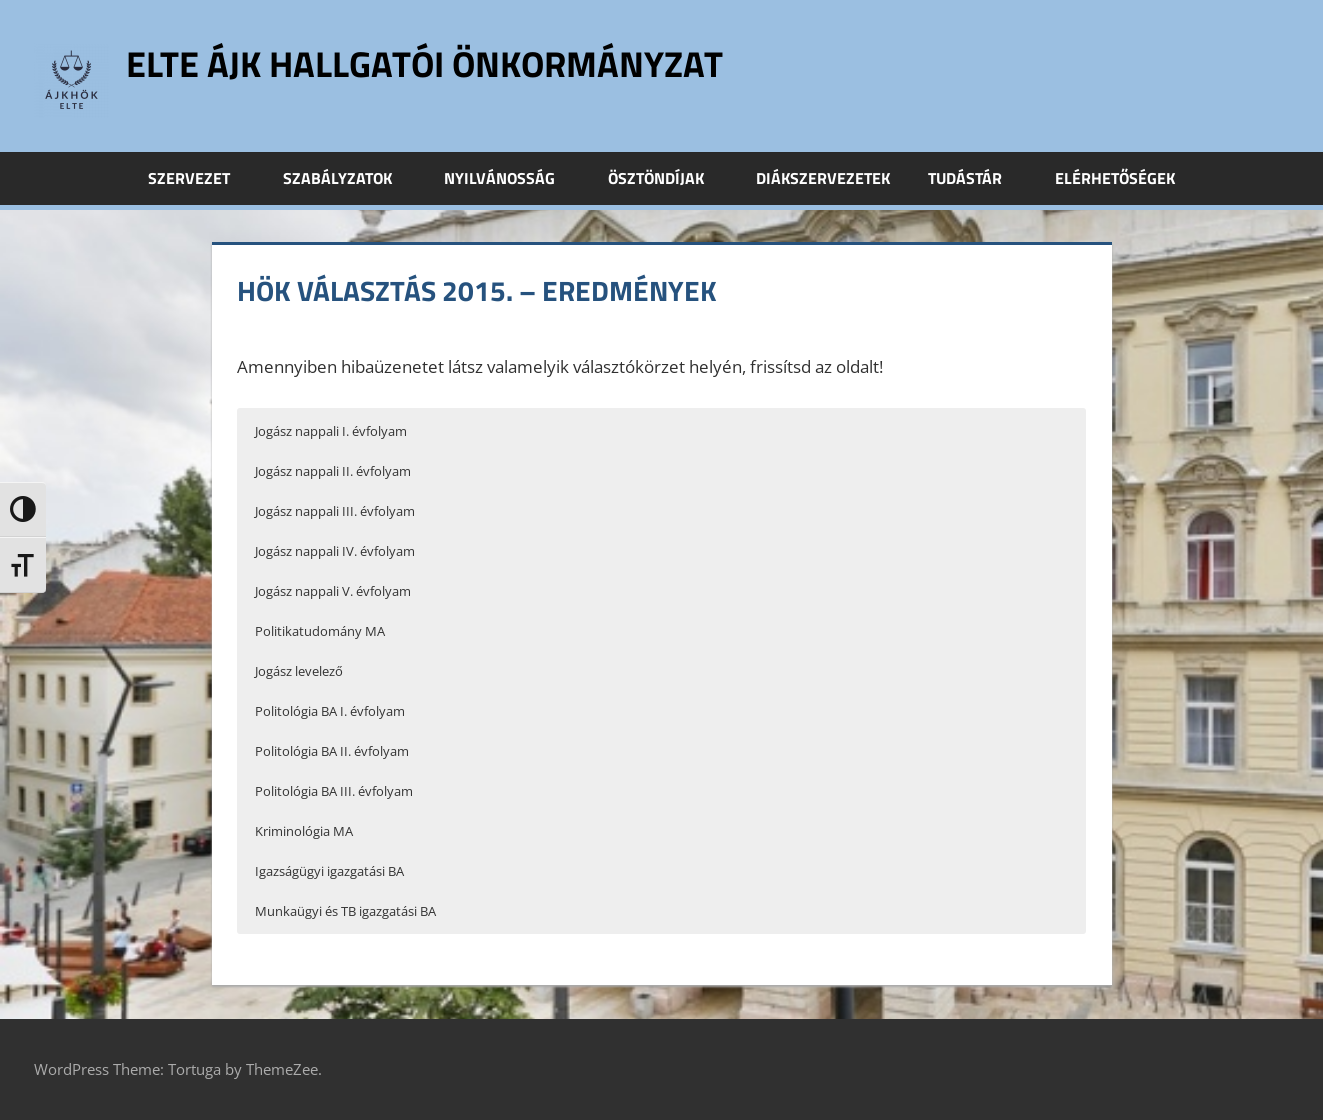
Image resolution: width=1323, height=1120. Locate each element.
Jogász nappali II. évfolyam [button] (333, 471)
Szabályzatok (348, 178)
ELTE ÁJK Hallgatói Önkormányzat (424, 63)
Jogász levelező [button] (299, 671)
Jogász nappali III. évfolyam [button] (335, 511)
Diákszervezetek (823, 178)
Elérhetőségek (1115, 178)
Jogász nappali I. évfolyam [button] (331, 431)
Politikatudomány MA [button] (320, 631)
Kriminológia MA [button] (304, 831)
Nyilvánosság (510, 178)
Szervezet (200, 178)
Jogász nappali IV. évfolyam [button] (335, 551)
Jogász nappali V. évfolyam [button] (333, 591)
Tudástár (976, 178)
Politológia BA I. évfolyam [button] (330, 711)
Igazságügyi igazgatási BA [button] (329, 871)
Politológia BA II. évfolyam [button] (332, 751)
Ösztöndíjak (667, 178)
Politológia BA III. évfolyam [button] (334, 791)
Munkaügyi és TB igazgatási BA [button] (345, 911)
